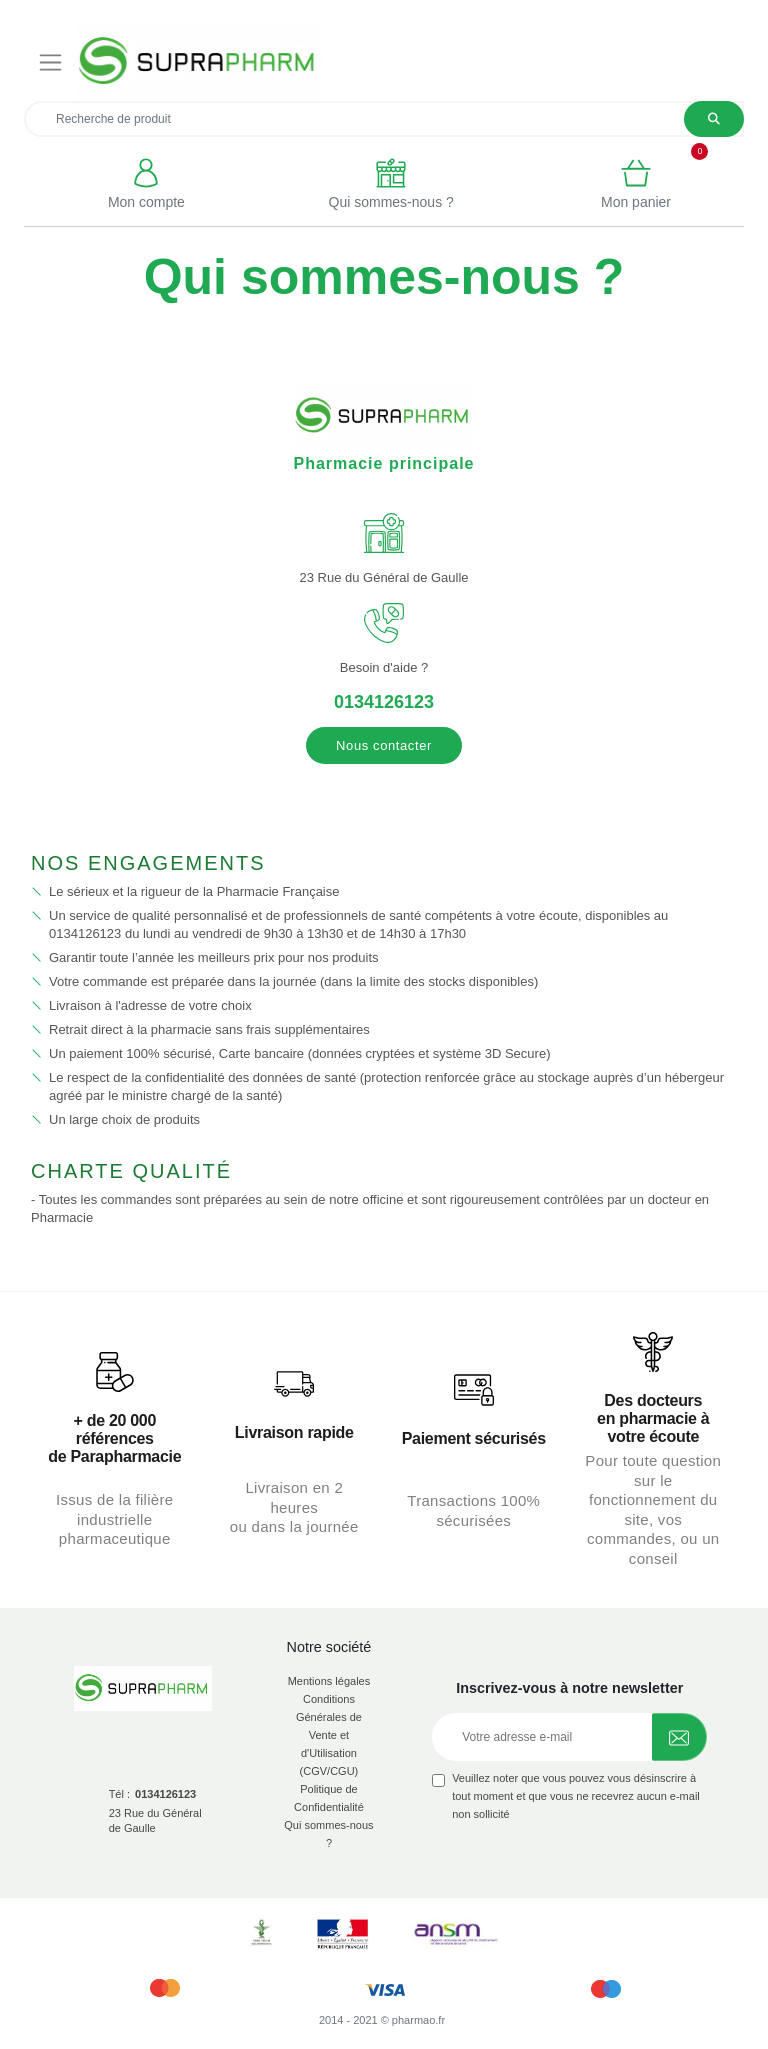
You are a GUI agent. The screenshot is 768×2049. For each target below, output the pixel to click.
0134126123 (384, 702)
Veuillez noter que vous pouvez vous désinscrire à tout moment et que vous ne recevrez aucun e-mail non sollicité (576, 1796)
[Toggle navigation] (50, 62)
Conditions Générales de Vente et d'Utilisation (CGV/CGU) (329, 1735)
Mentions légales (329, 1681)
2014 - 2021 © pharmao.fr (382, 2020)
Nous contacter (384, 745)
